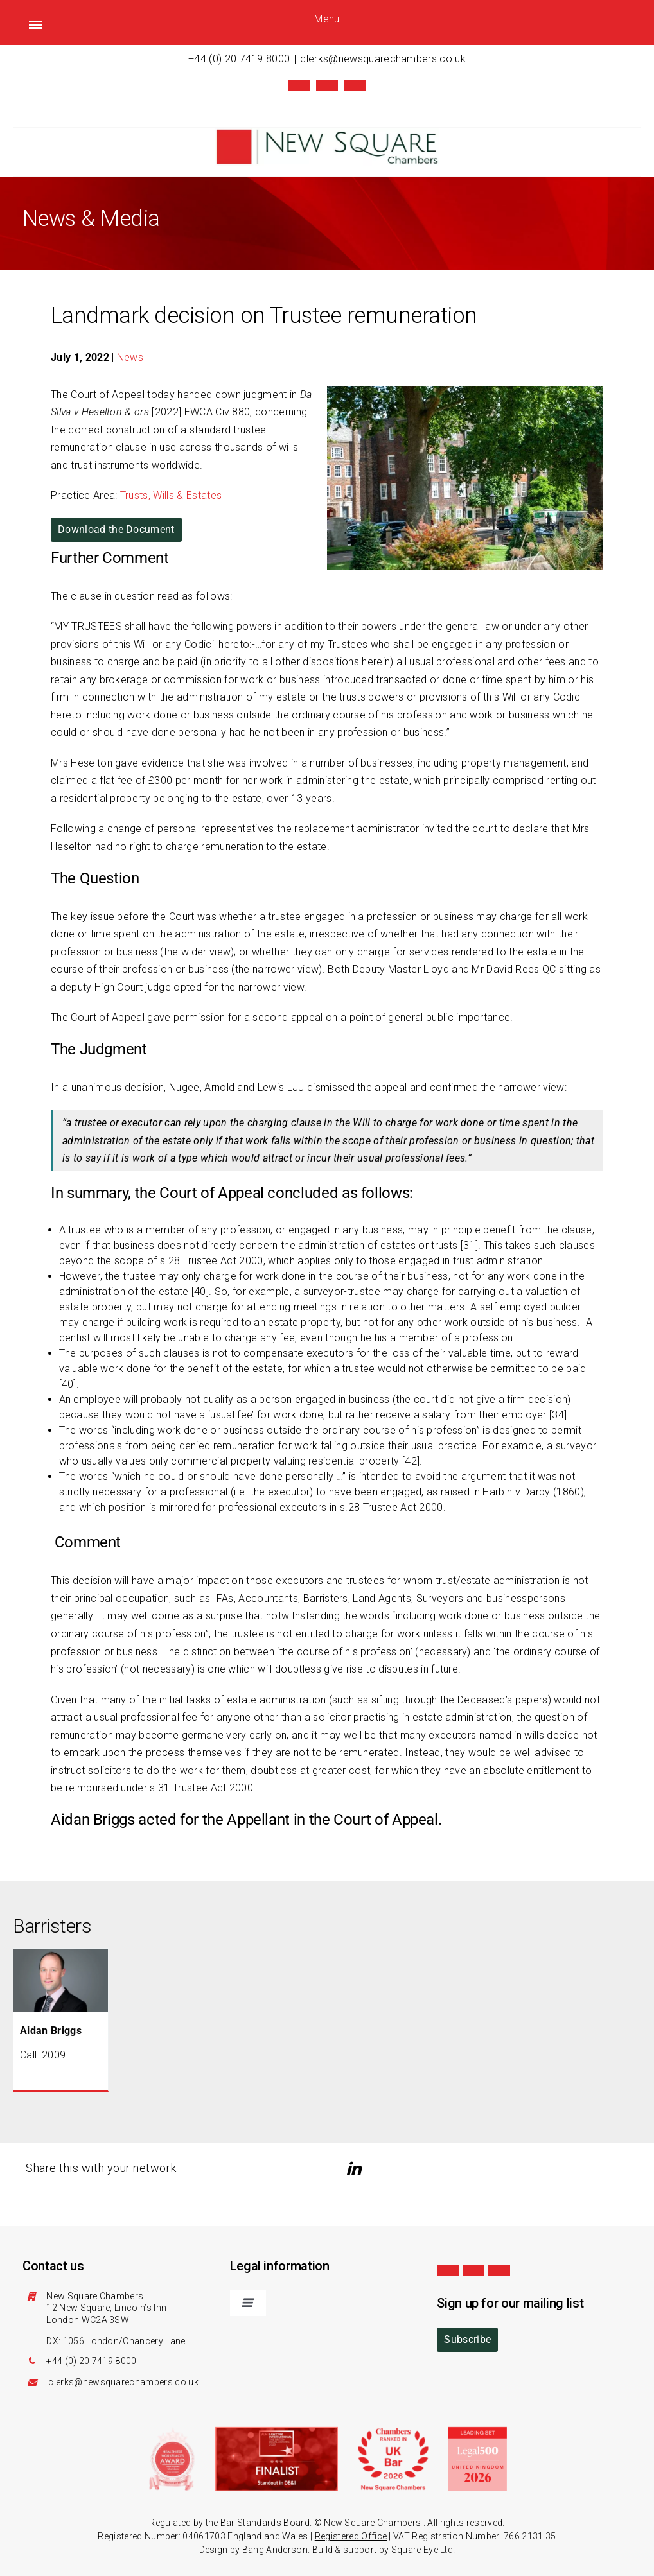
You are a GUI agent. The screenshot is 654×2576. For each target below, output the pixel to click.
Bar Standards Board (265, 2523)
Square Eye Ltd (422, 2550)
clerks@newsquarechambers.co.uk (383, 59)
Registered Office (351, 2536)
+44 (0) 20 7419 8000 (239, 59)
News (130, 357)
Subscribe (467, 2339)
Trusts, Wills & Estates (171, 495)
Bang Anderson (275, 2550)
